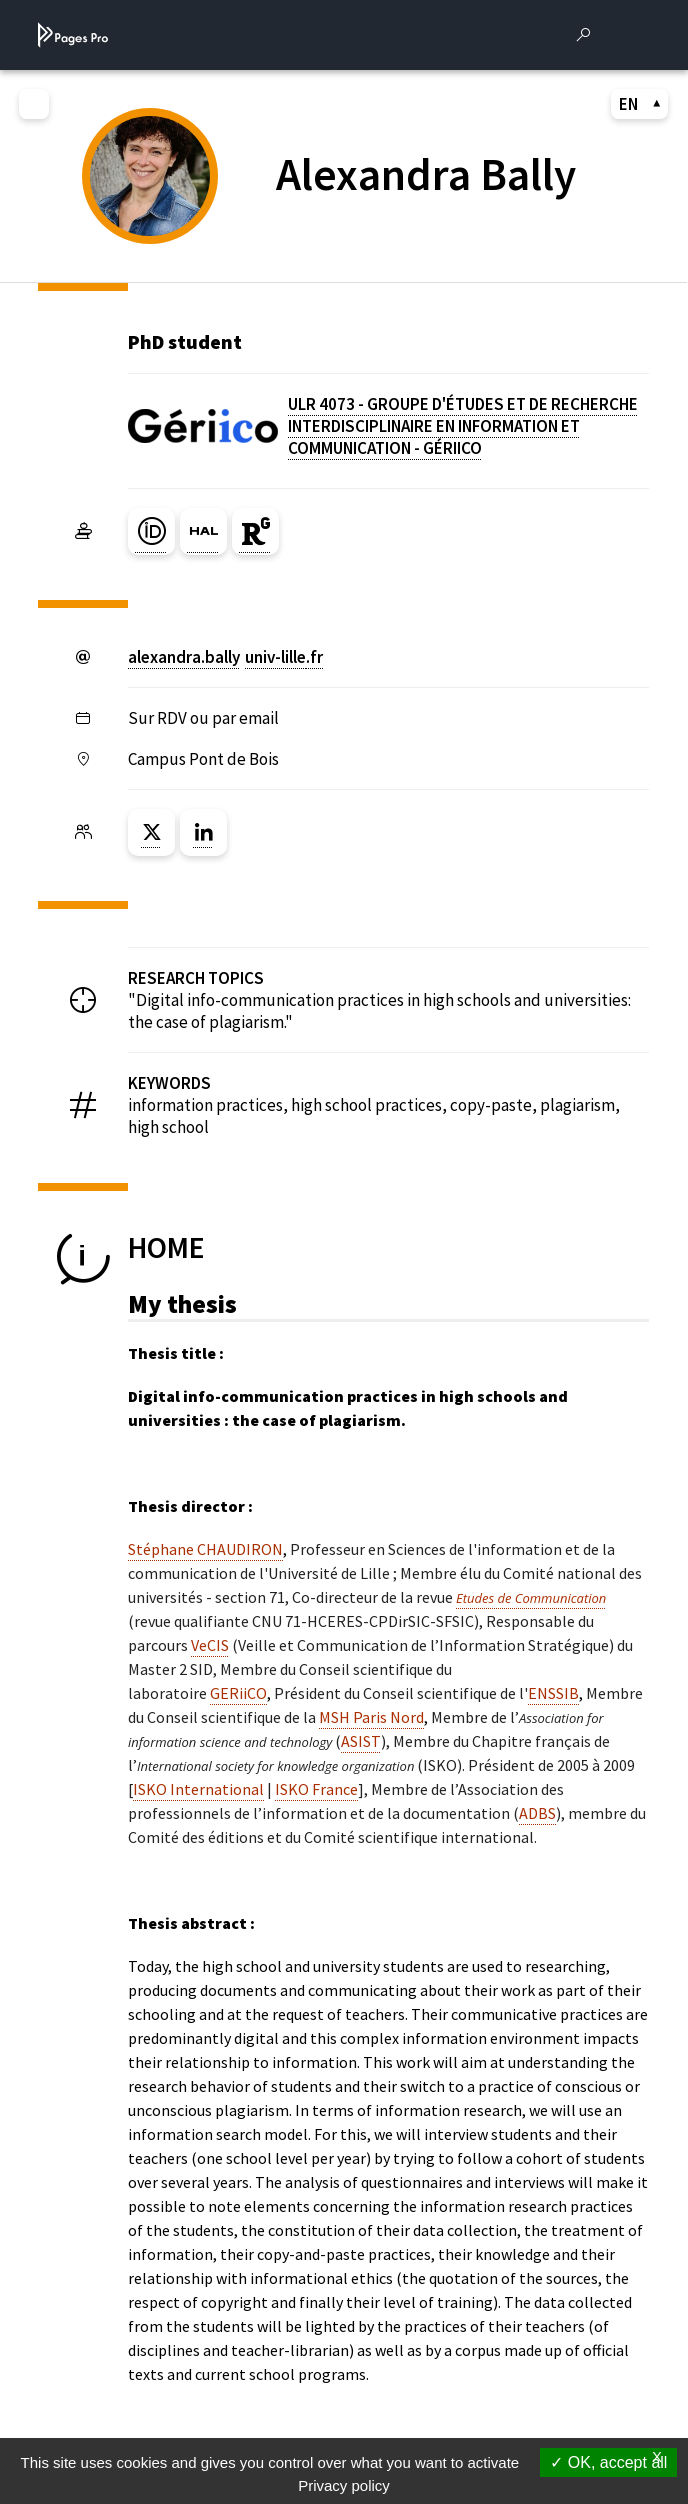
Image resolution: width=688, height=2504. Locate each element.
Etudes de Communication (531, 1598)
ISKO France (316, 1789)
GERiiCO (238, 1693)
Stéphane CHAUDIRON (205, 1549)
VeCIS (210, 1645)
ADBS (537, 1813)
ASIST (361, 1741)
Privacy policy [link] (344, 2485)
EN (640, 104)
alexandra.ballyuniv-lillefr (225, 657)
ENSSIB (553, 1693)
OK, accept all (608, 2462)
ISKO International (198, 1789)
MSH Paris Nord (371, 1717)
